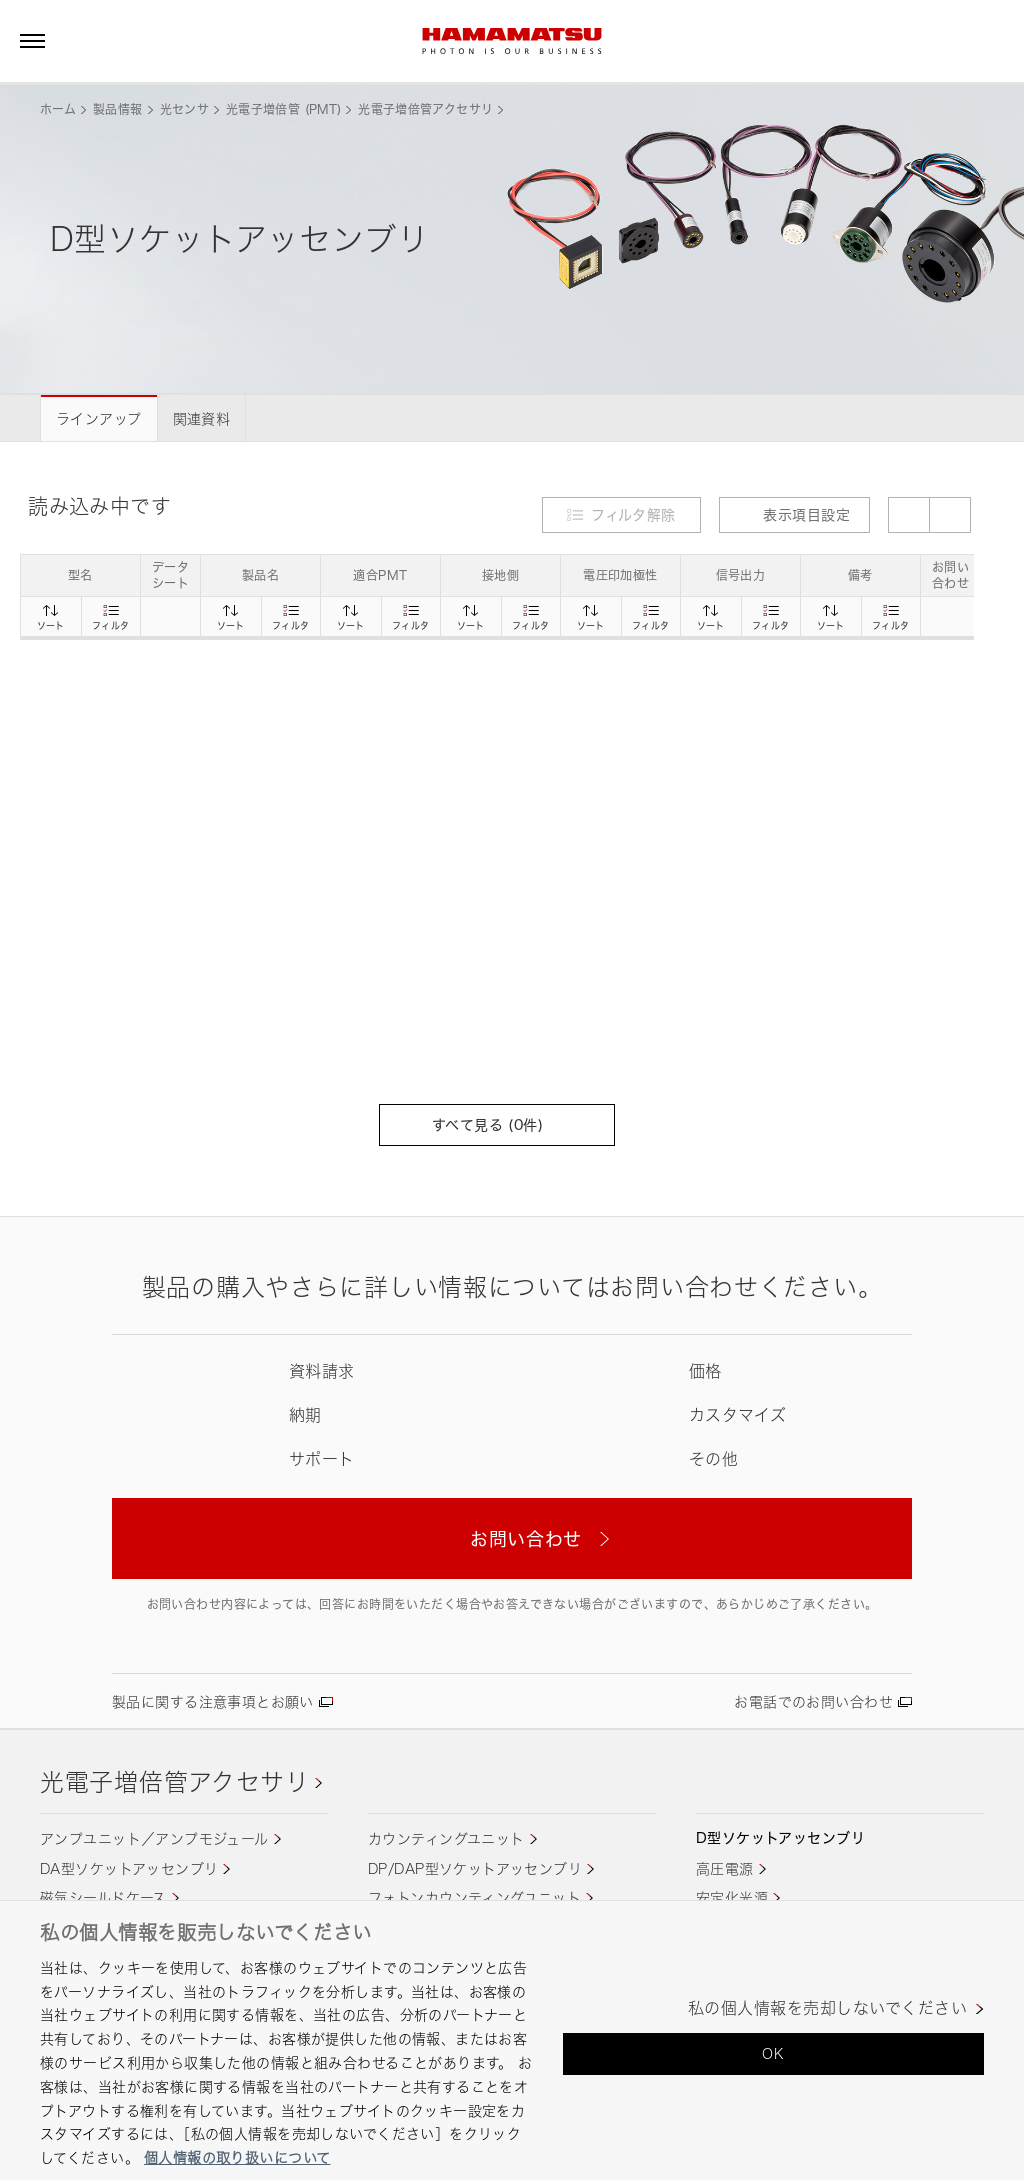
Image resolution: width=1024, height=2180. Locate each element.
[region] (512, 2040)
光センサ (184, 109)
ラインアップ (99, 418)
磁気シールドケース (103, 1897)
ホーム (58, 109)
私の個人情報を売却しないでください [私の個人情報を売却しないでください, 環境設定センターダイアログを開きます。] (827, 2008)
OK (773, 2053)
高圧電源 (725, 1868)
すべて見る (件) (497, 1124)
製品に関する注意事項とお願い (213, 1701)
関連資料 (202, 418)
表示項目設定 (794, 514)
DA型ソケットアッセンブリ (129, 1868)
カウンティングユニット (446, 1838)
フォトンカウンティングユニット (474, 1897)
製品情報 (117, 109)
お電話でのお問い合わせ (813, 1701)
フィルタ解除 (633, 514)
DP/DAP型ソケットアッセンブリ (475, 1868)
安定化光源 (732, 1897)
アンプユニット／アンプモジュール (154, 1838)
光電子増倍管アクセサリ (425, 109)
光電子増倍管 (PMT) (283, 109)
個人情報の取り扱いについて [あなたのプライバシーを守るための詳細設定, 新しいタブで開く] (237, 2157)
